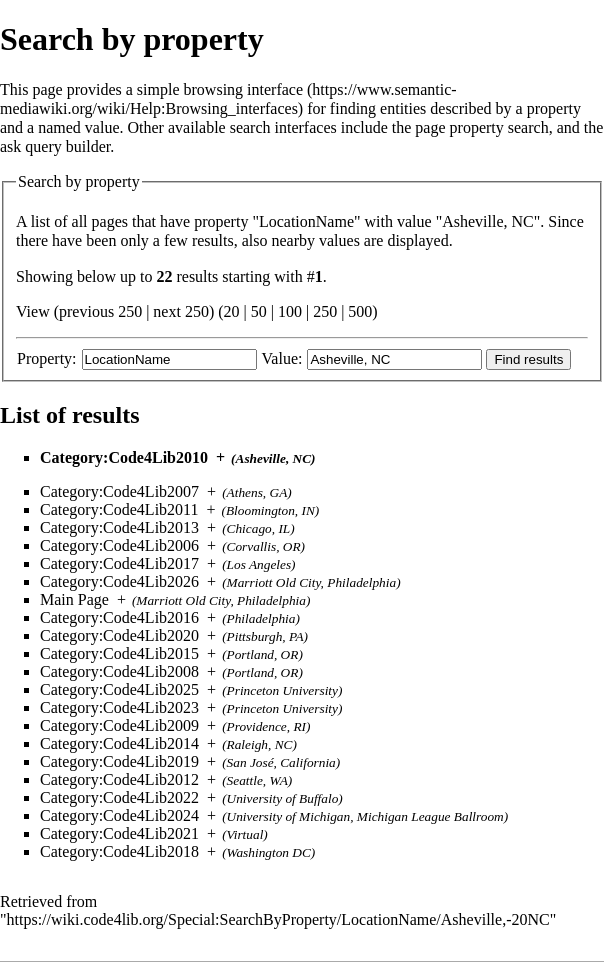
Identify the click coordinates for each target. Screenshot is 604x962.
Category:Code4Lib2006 (119, 545)
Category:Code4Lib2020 (119, 635)
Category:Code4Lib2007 (119, 491)
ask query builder (55, 146)
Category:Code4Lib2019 (119, 761)
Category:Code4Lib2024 (119, 815)
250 (325, 311)
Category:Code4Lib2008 (119, 671)
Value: (282, 358)
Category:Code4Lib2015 (119, 653)
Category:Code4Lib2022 (119, 797)
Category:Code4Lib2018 (119, 851)
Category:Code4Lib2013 (119, 527)
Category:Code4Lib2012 (119, 779)
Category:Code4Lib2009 (119, 725)
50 (259, 311)
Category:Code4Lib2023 (119, 707)
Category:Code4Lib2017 (119, 563)
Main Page (74, 599)
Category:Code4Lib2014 (119, 743)
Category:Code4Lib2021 (119, 833)
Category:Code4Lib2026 (119, 581)
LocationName (306, 221)
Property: (47, 358)
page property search (481, 127)
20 (232, 311)
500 (360, 311)
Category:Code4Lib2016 (119, 617)
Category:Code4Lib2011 (119, 509)
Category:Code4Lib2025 (119, 689)
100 (290, 311)
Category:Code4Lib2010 (124, 457)
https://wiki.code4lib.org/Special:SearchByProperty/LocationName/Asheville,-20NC (278, 919)
